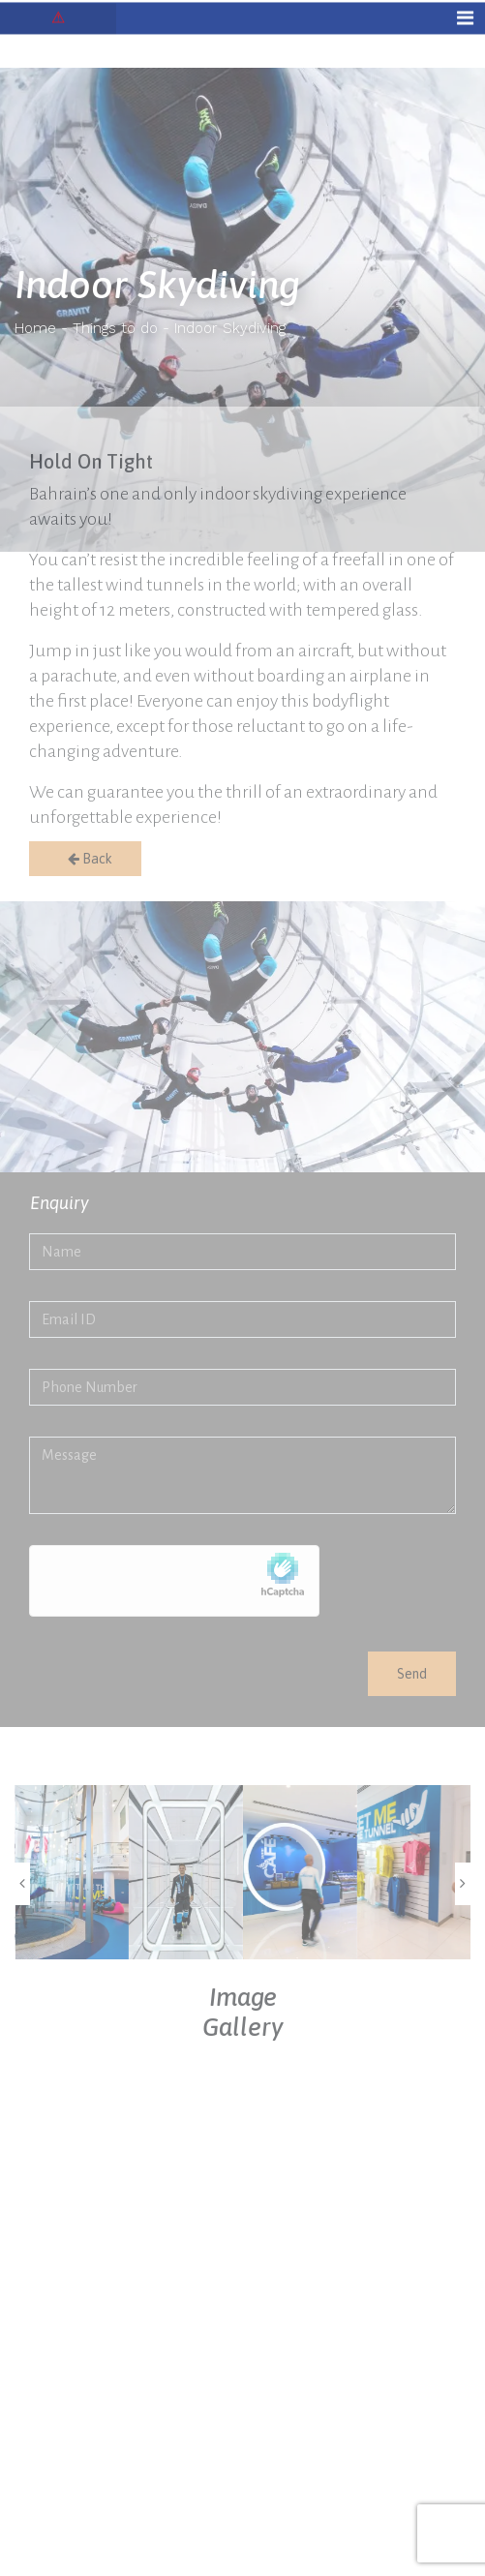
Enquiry (59, 1203)
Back (85, 858)
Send (412, 1674)
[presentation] (22, 1884)
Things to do (115, 328)
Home (35, 328)
